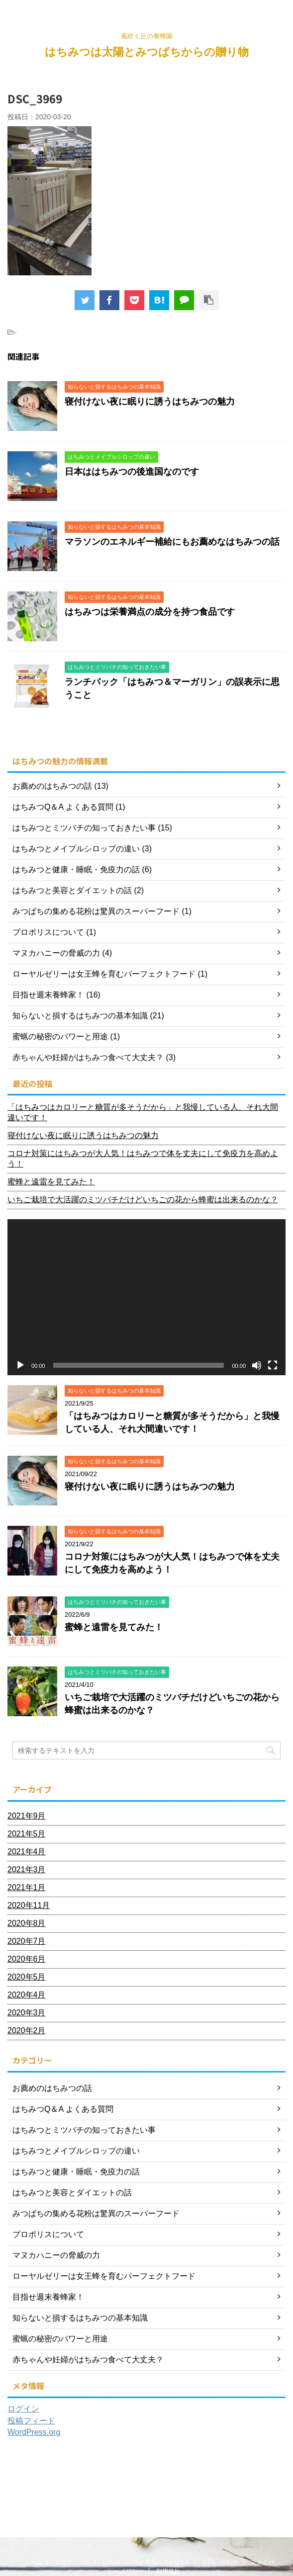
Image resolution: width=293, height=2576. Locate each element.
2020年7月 (26, 1941)
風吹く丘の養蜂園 (147, 2541)
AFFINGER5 (145, 2562)
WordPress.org (33, 2432)
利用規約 (168, 2497)
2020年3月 (26, 2012)
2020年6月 (26, 1959)
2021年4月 (26, 1851)
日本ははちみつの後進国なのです (132, 472)
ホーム (33, 2488)
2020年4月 (26, 1995)
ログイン (23, 2409)
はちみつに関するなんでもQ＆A (146, 2488)
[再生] (20, 1365)
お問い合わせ (220, 2488)
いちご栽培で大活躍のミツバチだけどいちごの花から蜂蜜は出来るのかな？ (142, 1199)
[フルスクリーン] (273, 1365)
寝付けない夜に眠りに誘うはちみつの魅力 (150, 402)
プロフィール (72, 2488)
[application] (146, 1297)
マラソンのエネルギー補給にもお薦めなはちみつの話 (172, 542)
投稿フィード (31, 2420)
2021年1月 (26, 1887)
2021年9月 (26, 1816)
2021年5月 (26, 1833)
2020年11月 (28, 1905)
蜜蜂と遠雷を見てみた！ (51, 1181)
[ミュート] (257, 1365)
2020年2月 (26, 2030)
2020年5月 (26, 1977)
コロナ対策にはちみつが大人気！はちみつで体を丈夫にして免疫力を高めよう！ (142, 1158)
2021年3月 (26, 1869)
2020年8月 (26, 1923)
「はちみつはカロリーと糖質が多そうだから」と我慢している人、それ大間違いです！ (142, 1112)
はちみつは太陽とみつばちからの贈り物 (147, 52)
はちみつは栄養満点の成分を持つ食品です (150, 612)
